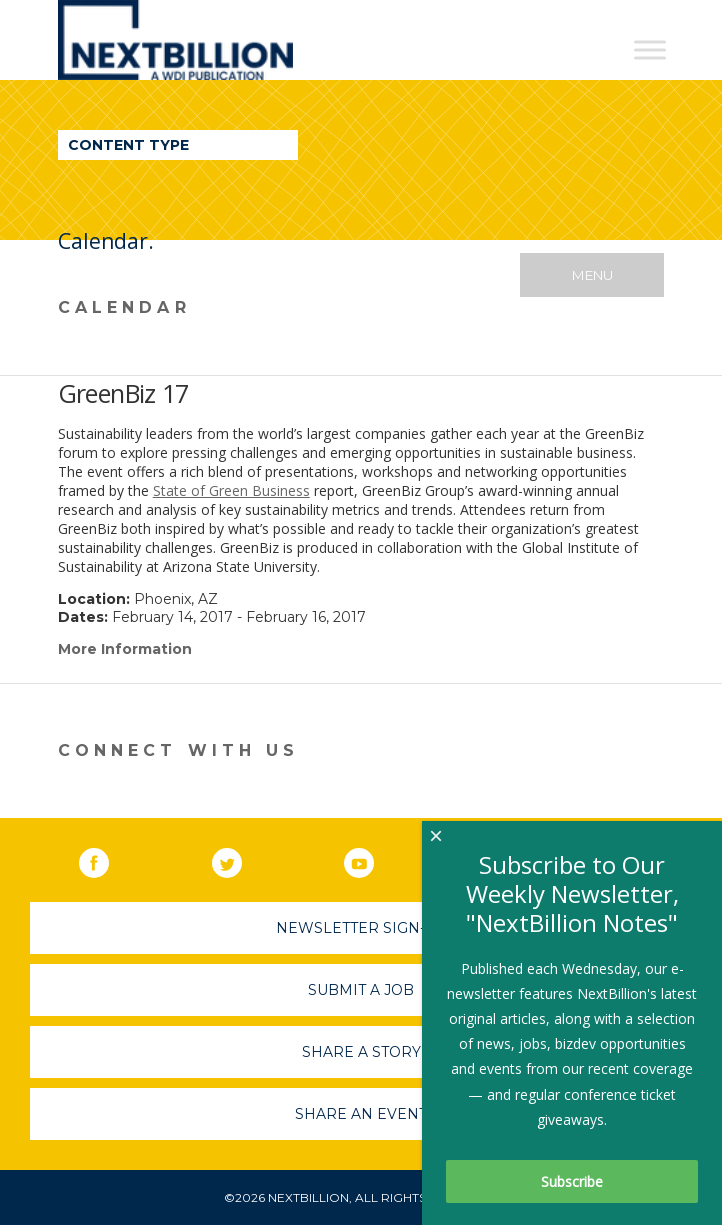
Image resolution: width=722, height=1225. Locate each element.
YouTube (373, 859)
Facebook (108, 859)
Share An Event (361, 1114)
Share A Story (361, 1052)
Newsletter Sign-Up (361, 928)
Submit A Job (361, 990)
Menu (592, 275)
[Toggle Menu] (650, 49)
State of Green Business (231, 490)
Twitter (241, 859)
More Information (125, 649)
